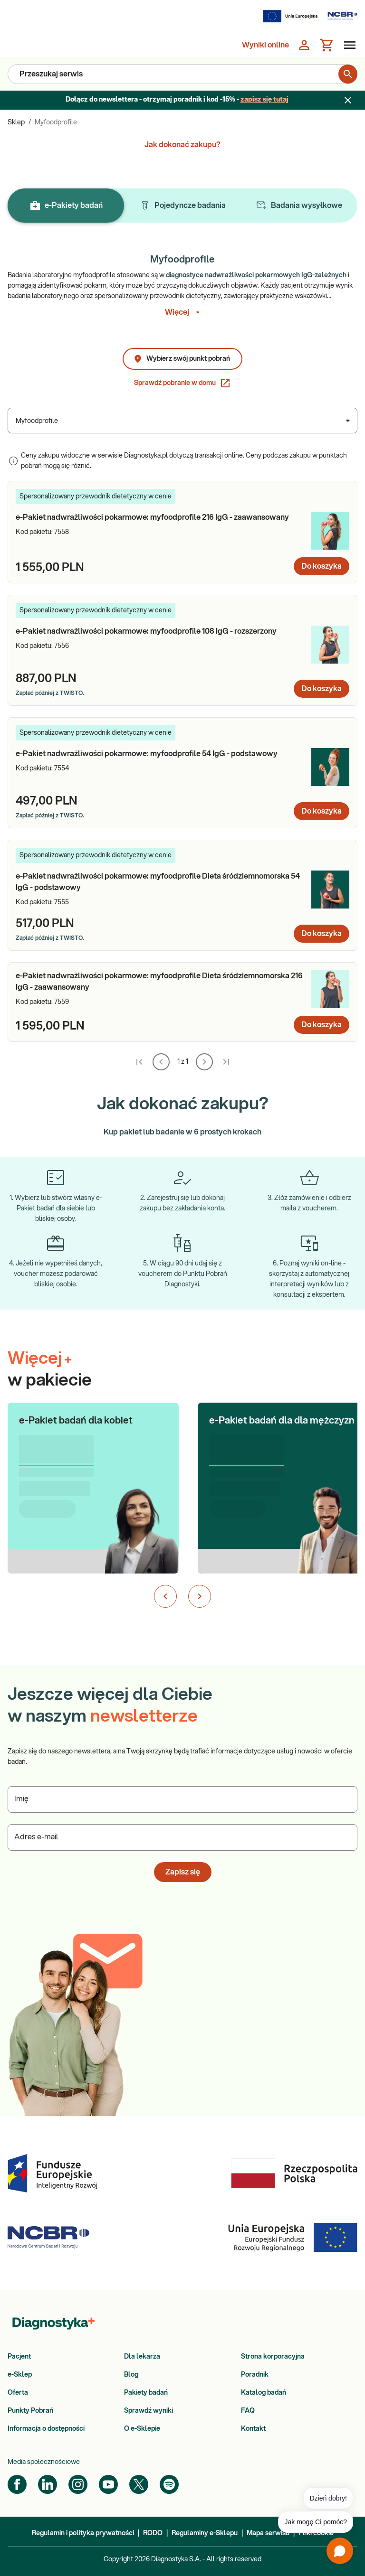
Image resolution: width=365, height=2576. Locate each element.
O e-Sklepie (142, 2429)
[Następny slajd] (199, 1596)
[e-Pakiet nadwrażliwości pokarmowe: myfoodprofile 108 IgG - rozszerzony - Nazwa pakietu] (160, 631)
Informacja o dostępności (46, 2429)
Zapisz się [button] (182, 1872)
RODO (153, 2533)
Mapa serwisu (268, 2533)
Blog (131, 2374)
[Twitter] (138, 2484)
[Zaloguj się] (304, 45)
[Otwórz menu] (347, 45)
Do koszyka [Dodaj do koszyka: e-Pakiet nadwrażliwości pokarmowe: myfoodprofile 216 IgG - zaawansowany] (321, 566)
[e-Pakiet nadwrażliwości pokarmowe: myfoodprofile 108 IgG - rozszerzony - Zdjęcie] (330, 645)
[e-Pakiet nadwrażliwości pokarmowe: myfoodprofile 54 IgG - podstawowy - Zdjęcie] (330, 767)
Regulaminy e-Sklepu (205, 2533)
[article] (182, 532)
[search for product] (347, 74)
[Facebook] (17, 2484)
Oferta (18, 2392)
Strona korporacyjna (273, 2356)
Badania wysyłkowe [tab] (299, 205)
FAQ (248, 2410)
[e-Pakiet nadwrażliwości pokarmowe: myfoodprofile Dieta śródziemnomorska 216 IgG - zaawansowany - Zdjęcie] (330, 989)
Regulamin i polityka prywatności (83, 2533)
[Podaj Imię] (182, 1799)
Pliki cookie (316, 2533)
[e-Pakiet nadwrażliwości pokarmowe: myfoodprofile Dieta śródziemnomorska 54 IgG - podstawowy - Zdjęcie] (330, 890)
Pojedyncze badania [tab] (182, 205)
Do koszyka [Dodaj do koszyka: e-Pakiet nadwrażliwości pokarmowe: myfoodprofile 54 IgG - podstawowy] (321, 811)
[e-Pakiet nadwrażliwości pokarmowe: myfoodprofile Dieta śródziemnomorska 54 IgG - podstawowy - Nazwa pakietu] (160, 882)
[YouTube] (108, 2484)
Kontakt (253, 2429)
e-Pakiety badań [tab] (66, 205)
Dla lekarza (142, 2356)
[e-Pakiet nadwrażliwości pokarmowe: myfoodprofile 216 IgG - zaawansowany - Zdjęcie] (330, 531)
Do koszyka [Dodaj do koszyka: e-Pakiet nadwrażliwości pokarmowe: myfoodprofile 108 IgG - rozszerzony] (321, 689)
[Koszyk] (327, 45)
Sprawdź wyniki (148, 2410)
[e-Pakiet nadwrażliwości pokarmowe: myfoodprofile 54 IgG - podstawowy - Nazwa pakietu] (160, 753)
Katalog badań (263, 2392)
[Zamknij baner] (348, 100)
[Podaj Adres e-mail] (182, 1837)
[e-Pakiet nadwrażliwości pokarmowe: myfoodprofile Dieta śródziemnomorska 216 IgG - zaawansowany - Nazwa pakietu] (160, 981)
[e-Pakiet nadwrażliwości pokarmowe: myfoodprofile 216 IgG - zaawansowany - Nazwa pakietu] (160, 517)
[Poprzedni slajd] (165, 1596)
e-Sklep (20, 2374)
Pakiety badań (146, 2392)
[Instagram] (77, 2484)
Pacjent (19, 2356)
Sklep (16, 122)
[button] (93, 1476)
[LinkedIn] (47, 2484)
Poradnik (255, 2374)
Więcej (183, 312)
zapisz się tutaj (264, 99)
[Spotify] (169, 2484)
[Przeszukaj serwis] (178, 74)
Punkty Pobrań (30, 2410)
